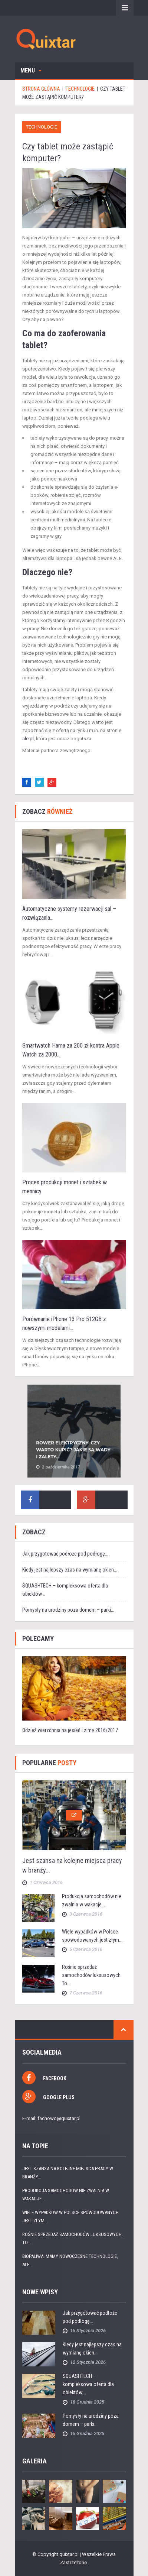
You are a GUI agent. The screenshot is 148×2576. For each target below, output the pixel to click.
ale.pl (28, 738)
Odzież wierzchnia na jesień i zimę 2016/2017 (70, 1730)
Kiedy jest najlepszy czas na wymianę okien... (69, 1570)
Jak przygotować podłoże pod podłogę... (65, 1554)
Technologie (41, 127)
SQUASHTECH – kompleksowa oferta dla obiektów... (88, 2384)
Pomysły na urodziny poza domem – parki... (68, 1610)
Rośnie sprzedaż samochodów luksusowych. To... (92, 1975)
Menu (31, 70)
